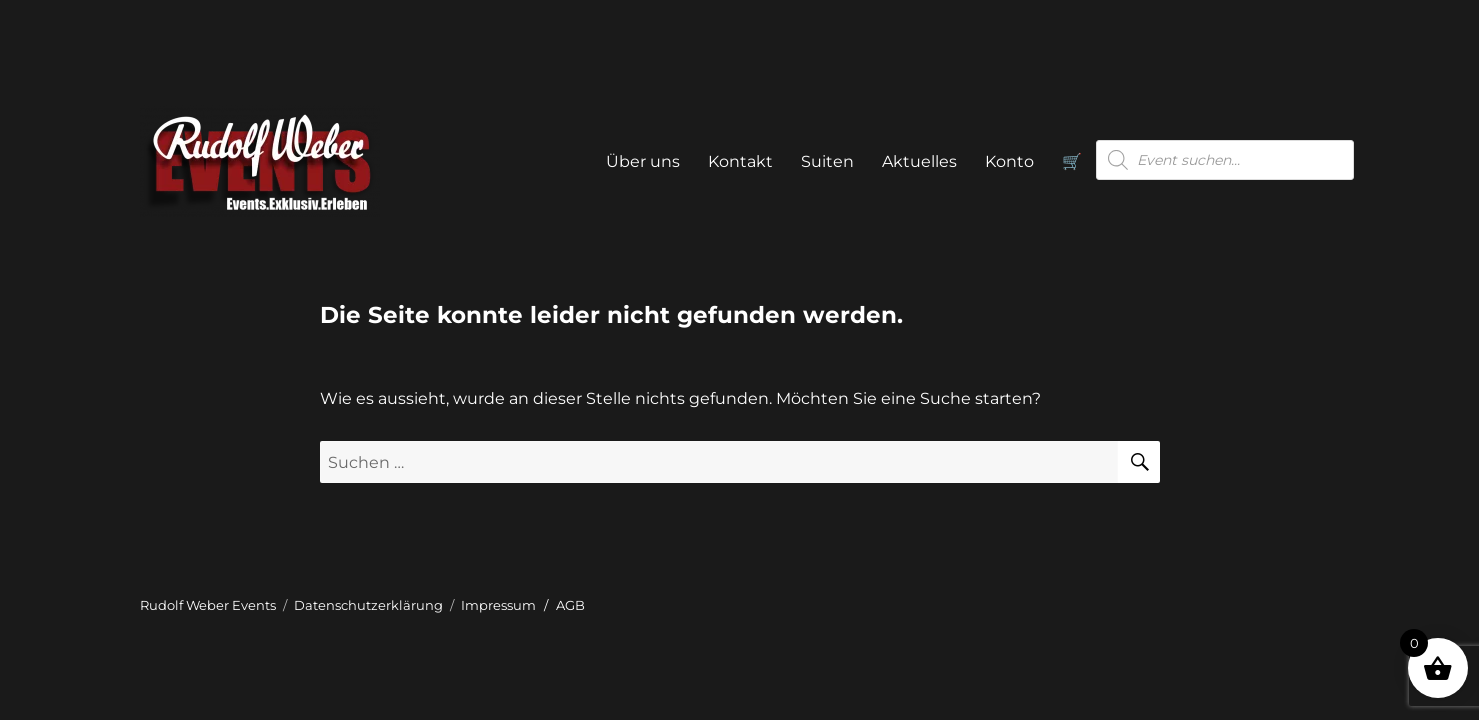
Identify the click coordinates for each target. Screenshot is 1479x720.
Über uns (643, 161)
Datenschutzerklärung (368, 605)
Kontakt (740, 161)
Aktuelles (919, 161)
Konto (1009, 161)
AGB (570, 605)
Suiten (827, 161)
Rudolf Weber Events (208, 605)
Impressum (498, 605)
